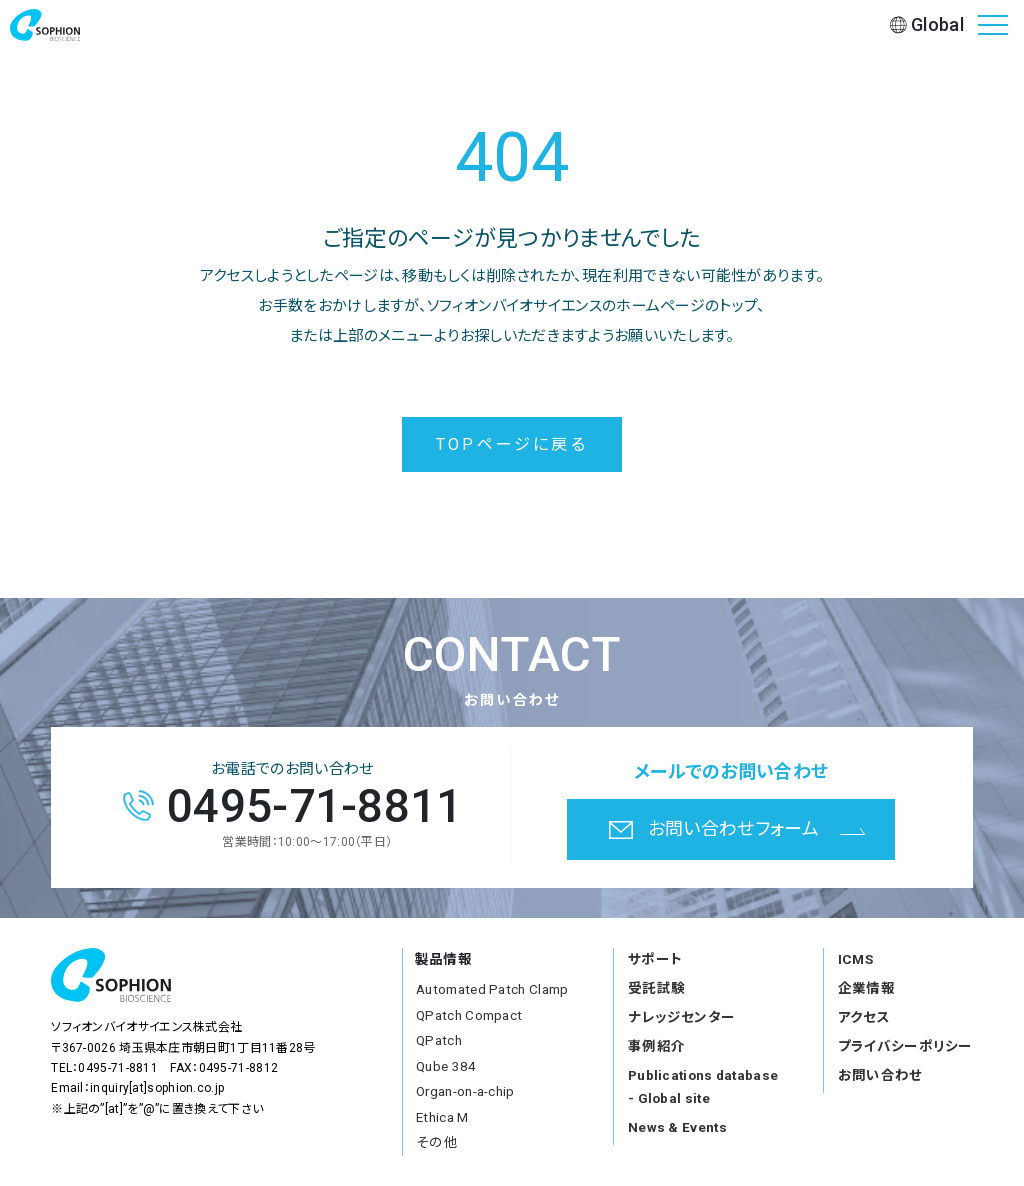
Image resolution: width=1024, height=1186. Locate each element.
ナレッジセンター (681, 1017)
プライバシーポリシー (905, 1046)
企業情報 (866, 988)
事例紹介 (656, 1046)
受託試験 (656, 988)
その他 (437, 1142)
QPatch (439, 1040)
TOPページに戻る (512, 444)
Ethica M (442, 1117)
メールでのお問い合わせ (731, 771)
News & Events (677, 1127)
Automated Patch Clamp (492, 989)
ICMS (855, 959)
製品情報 (443, 959)
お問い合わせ (880, 1075)
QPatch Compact (469, 1015)
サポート (655, 959)
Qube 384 (446, 1066)
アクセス (864, 1017)
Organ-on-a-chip (465, 1091)
